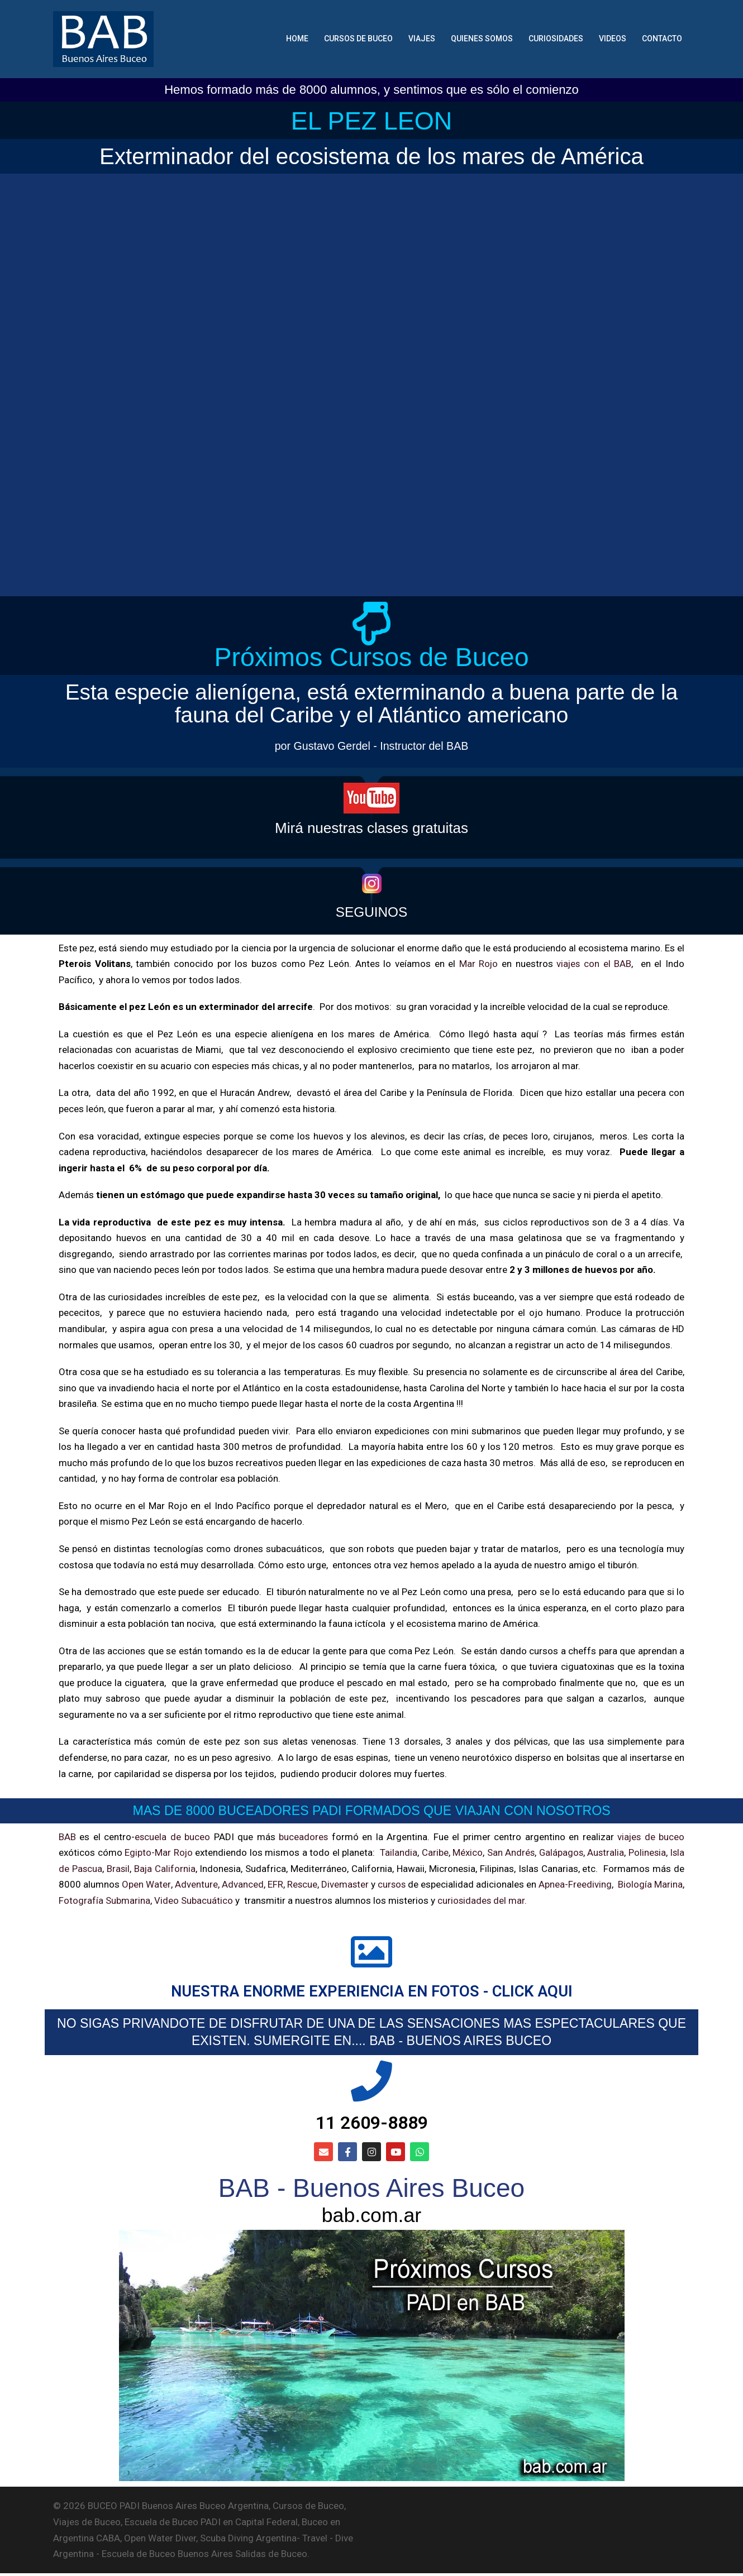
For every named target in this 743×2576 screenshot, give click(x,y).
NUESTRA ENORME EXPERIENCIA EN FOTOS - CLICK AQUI (371, 1992)
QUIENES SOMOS (482, 38)
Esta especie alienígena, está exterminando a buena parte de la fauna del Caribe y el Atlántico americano (371, 703)
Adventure (203, 1884)
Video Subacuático (226, 1900)
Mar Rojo (478, 964)
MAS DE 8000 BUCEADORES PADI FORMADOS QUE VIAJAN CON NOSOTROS (371, 1810)
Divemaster (360, 1884)
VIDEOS (612, 38)
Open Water (150, 1884)
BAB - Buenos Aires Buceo (371, 2191)
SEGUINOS (371, 912)
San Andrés (508, 1853)
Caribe (433, 1853)
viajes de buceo (650, 1836)
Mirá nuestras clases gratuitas (371, 828)
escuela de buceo (173, 1836)
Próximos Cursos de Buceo (371, 658)
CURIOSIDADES (555, 38)
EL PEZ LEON (371, 120)
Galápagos (559, 1853)
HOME (297, 38)
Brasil (118, 1868)
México (465, 1853)
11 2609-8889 (372, 2123)
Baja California (166, 1868)
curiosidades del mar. (514, 1900)
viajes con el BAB (594, 964)
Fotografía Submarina (137, 1900)
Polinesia (646, 1853)
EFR (285, 1884)
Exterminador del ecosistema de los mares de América (371, 156)
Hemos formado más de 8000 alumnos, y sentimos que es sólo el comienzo (371, 90)
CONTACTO (662, 38)
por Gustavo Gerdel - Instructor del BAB (371, 746)
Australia (604, 1853)
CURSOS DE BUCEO (358, 38)
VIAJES (421, 38)
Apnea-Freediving (604, 1884)
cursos (410, 1884)
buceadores (303, 1836)
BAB (67, 1836)
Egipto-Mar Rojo (158, 1853)
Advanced (251, 1884)
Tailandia (397, 1853)
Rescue (314, 1884)
